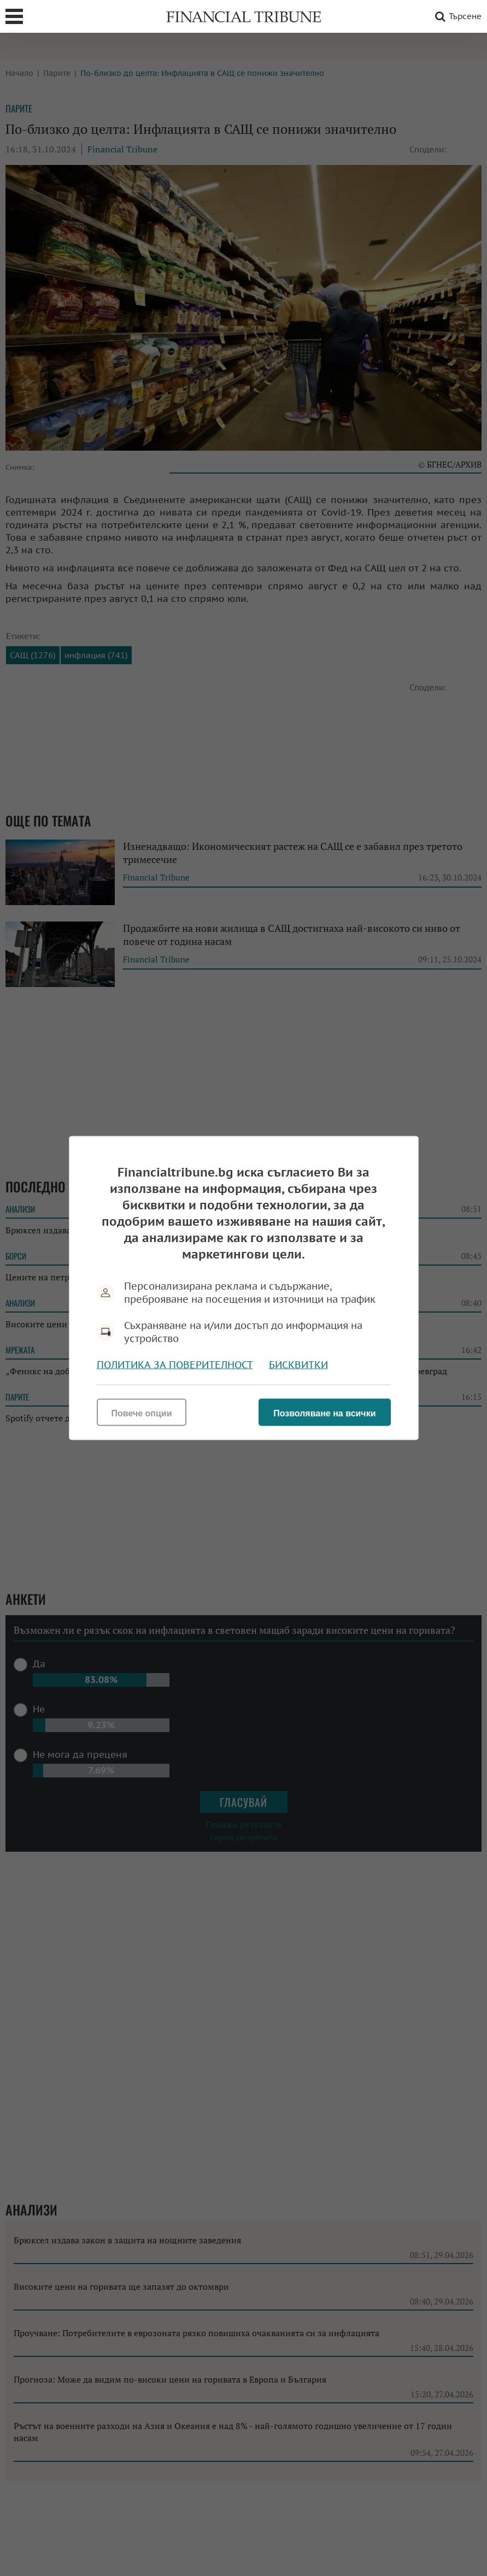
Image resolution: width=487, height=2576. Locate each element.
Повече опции (142, 1413)
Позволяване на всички (324, 1413)
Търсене (456, 16)
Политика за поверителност (175, 1364)
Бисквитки (298, 1364)
